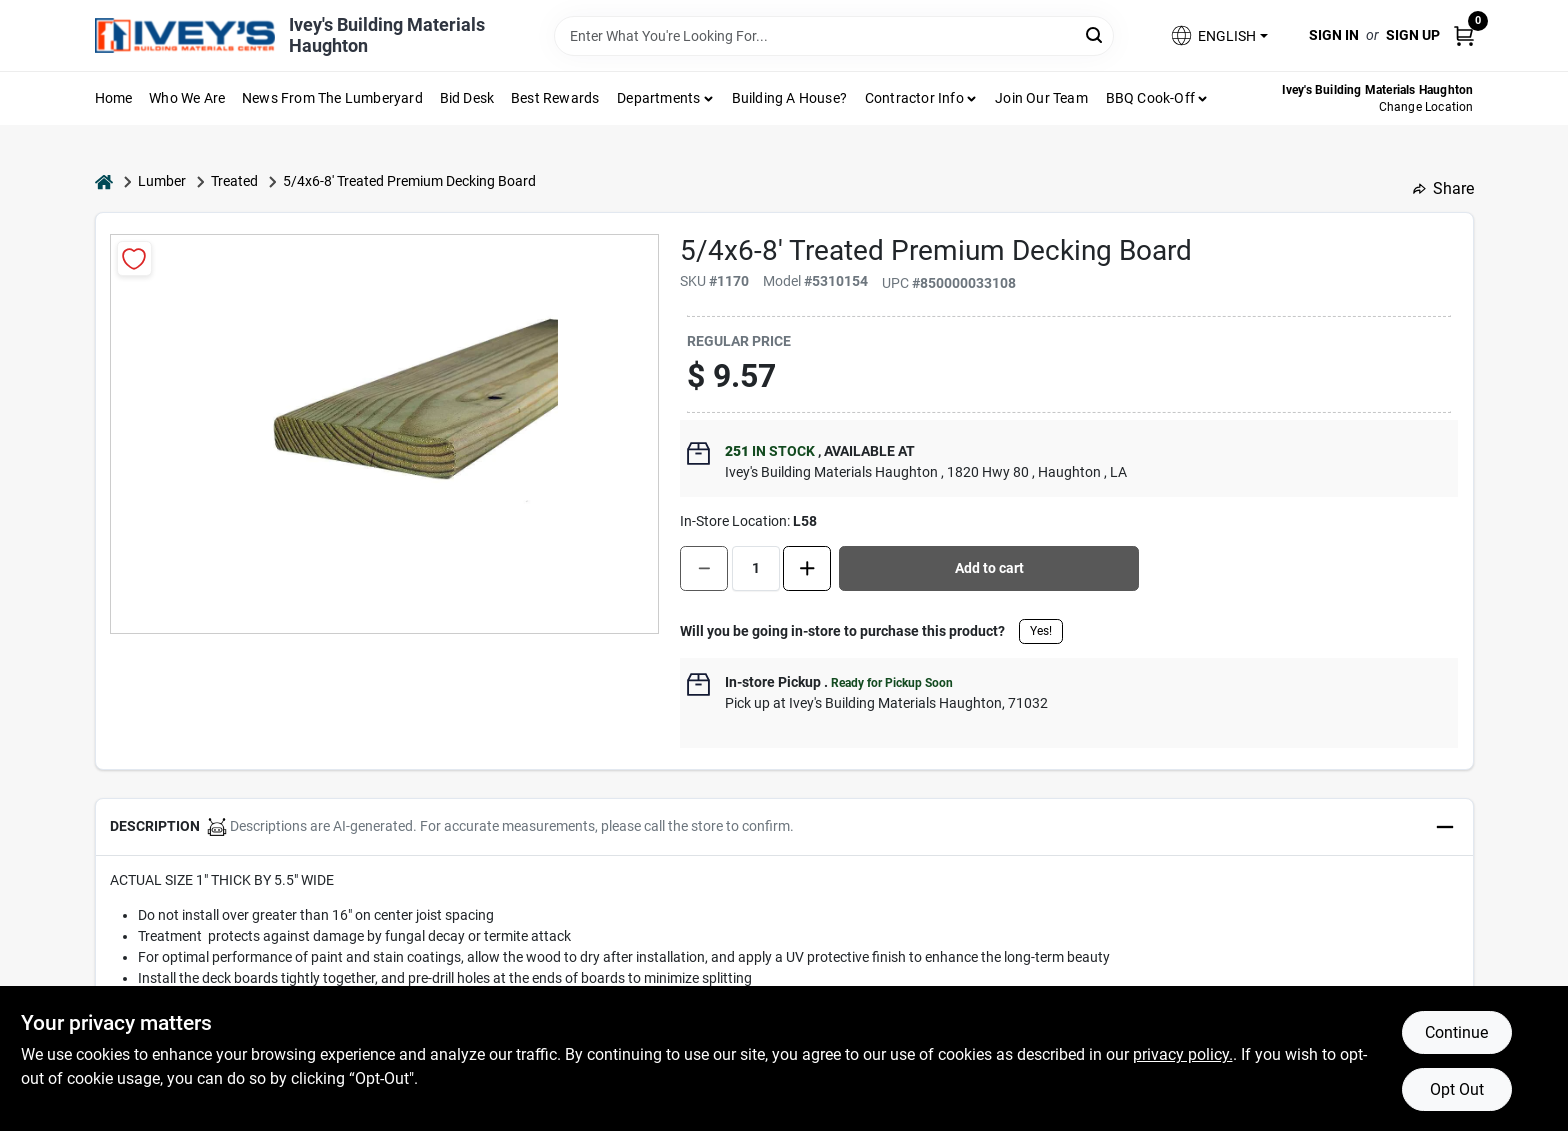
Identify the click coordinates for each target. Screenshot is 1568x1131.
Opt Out (1457, 1089)
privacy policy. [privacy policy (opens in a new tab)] (1183, 1054)
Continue (1456, 1032)
